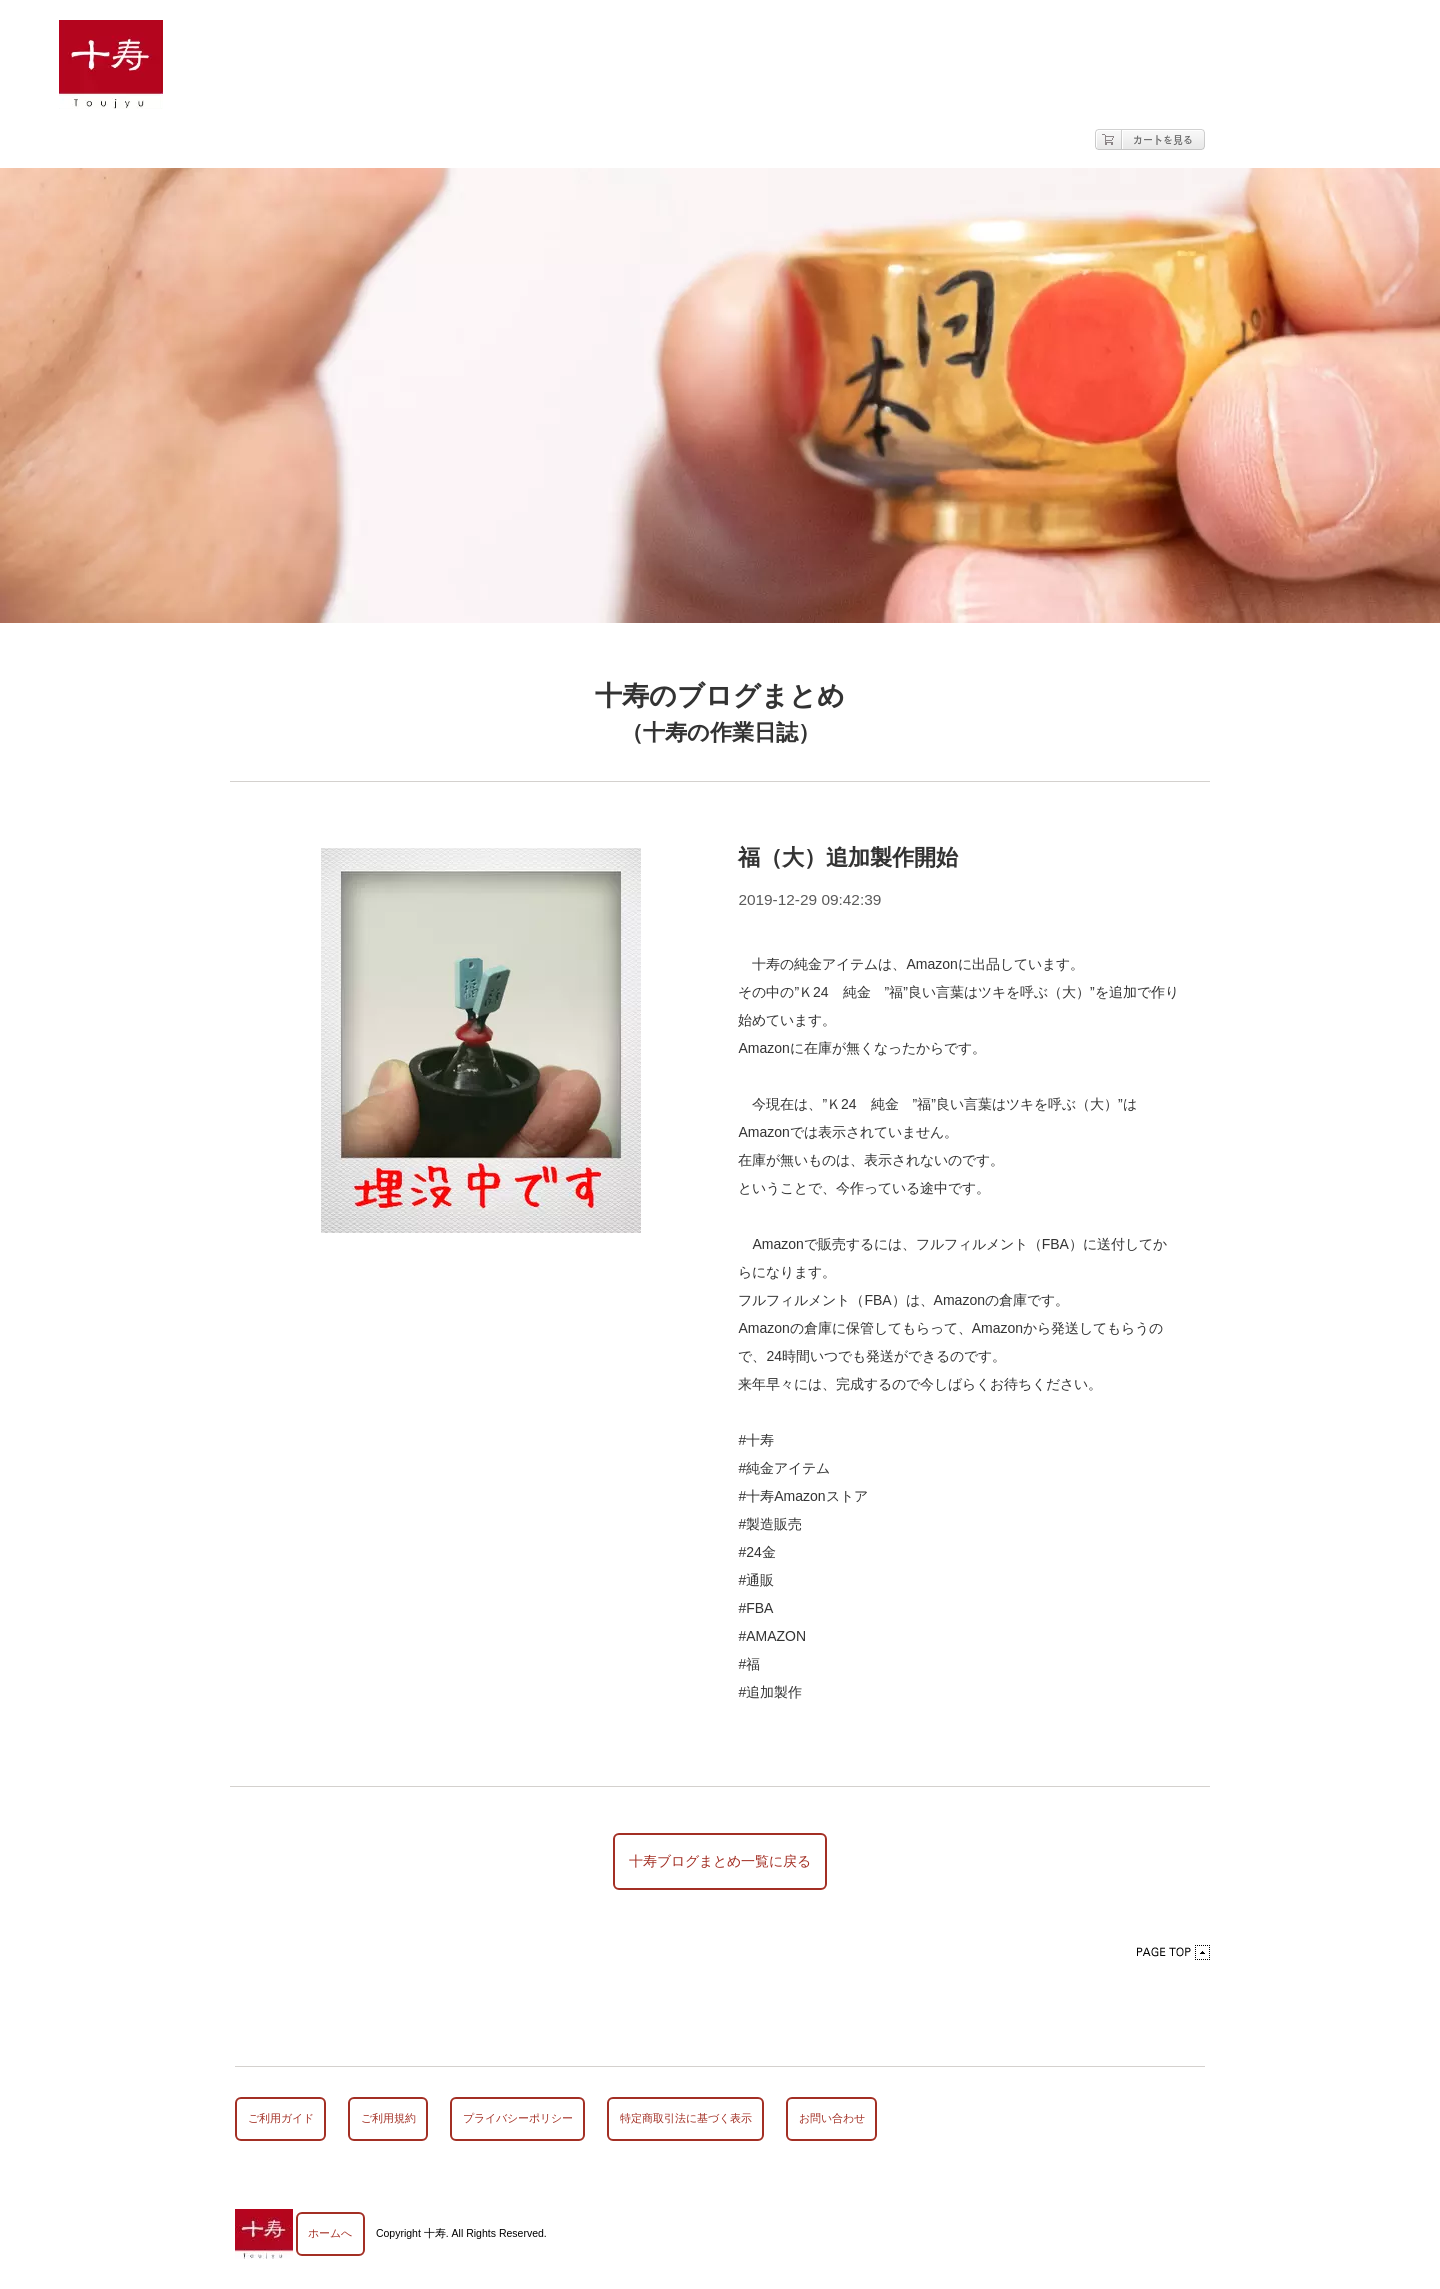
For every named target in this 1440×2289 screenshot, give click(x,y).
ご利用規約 (388, 2118)
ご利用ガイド (281, 2118)
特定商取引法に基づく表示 (686, 2118)
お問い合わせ (832, 2118)
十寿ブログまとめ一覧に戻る (720, 1861)
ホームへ (330, 2233)
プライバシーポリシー (518, 2118)
